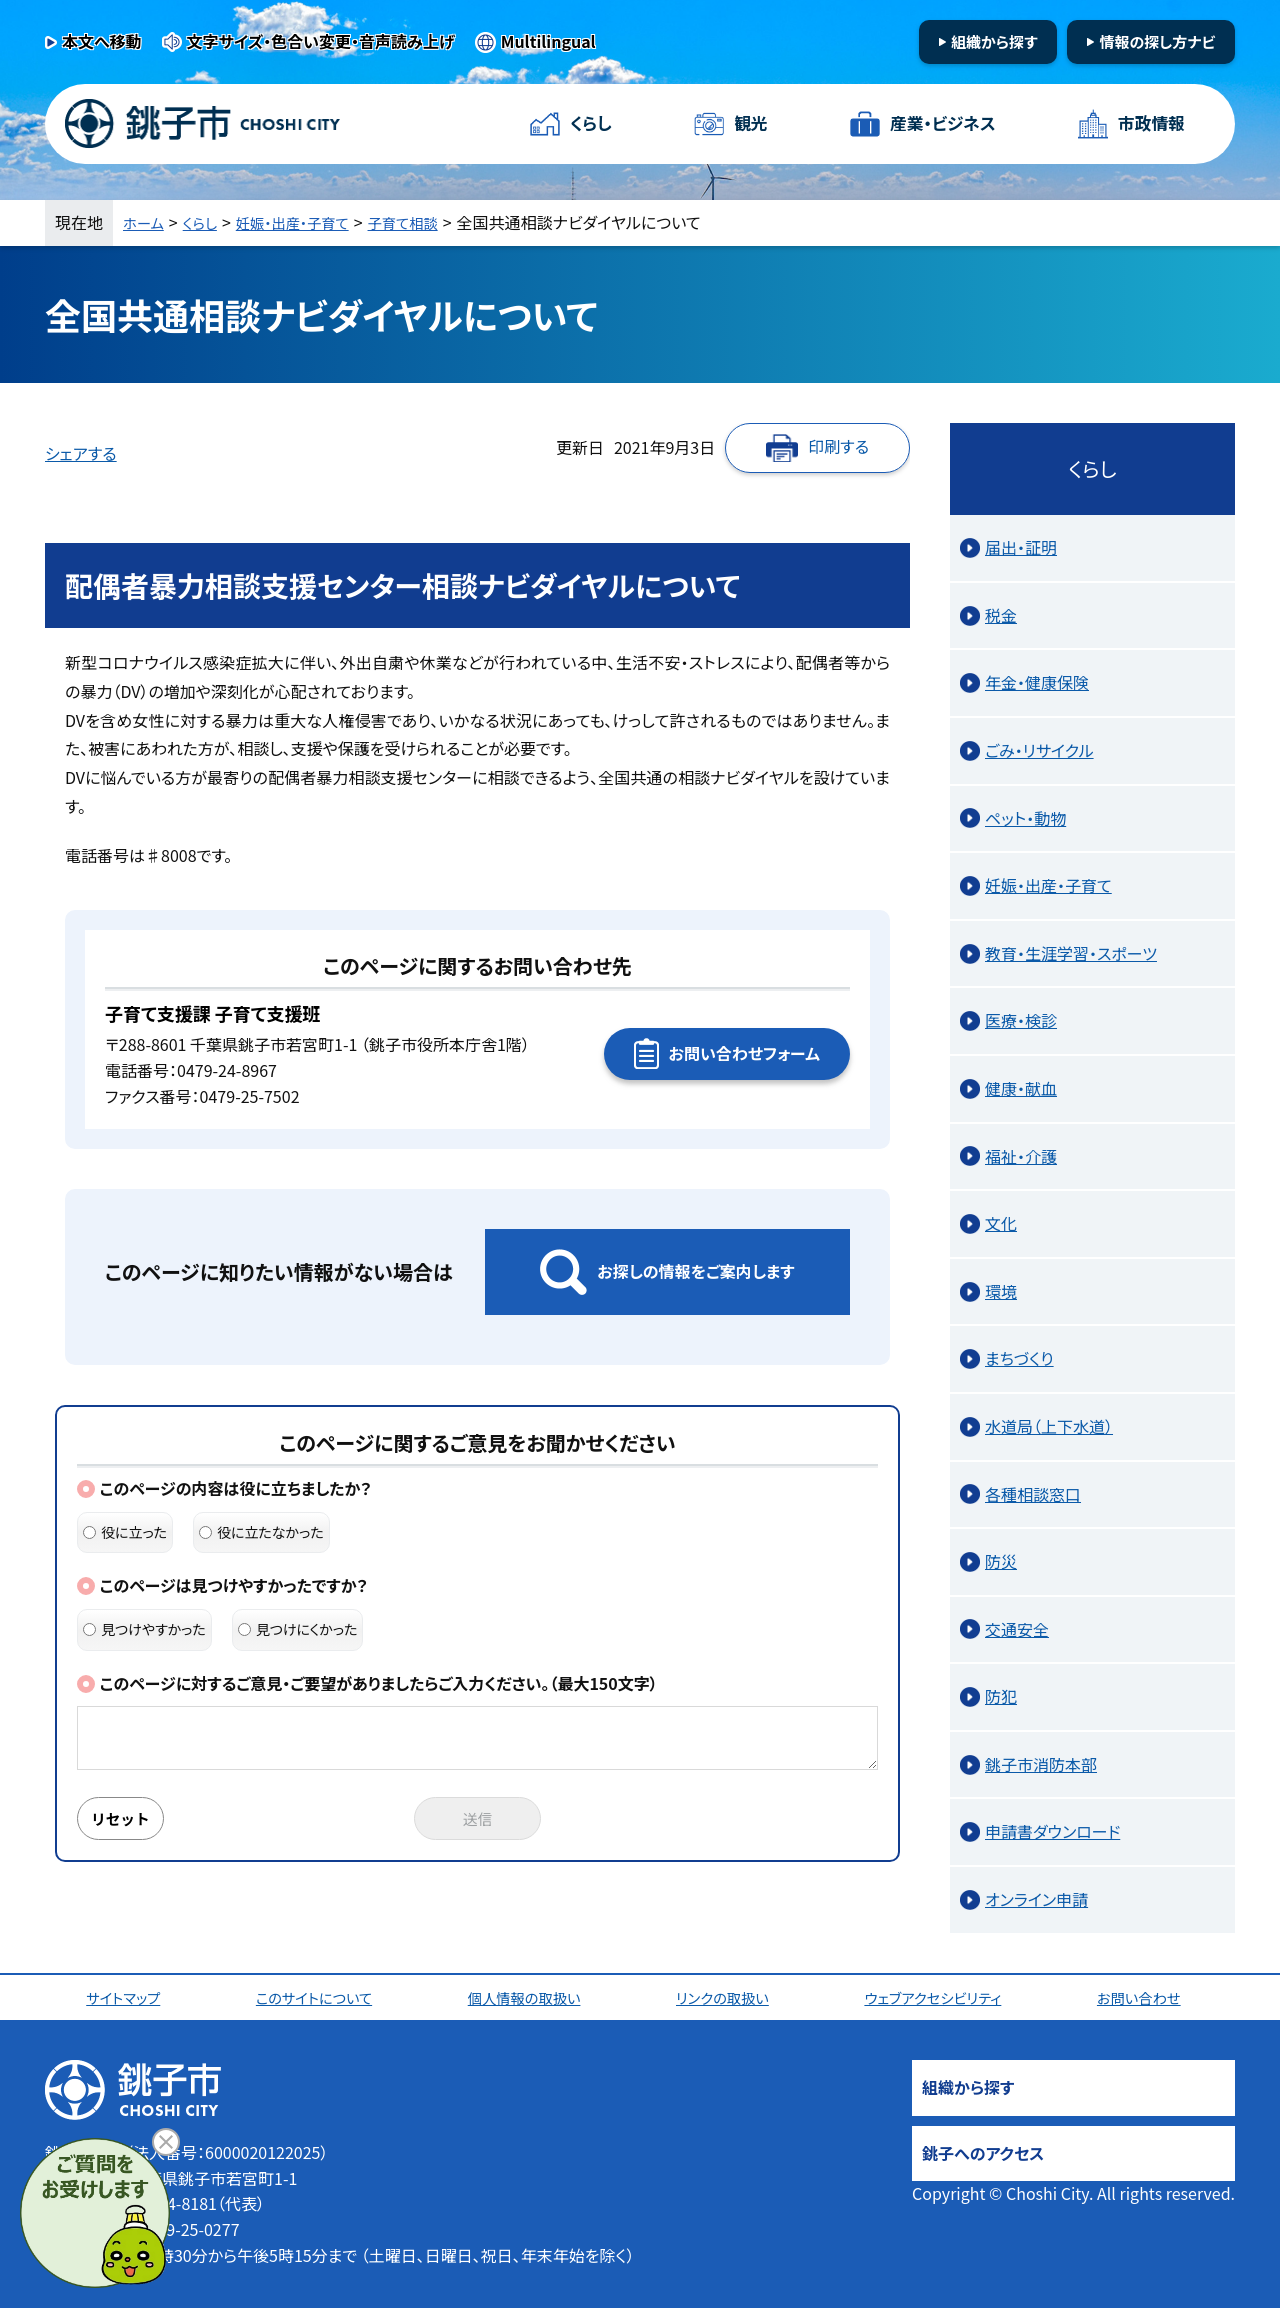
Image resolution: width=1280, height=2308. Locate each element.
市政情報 (1149, 124)
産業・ (940, 124)
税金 (1001, 615)
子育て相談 (430, 222)
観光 (749, 124)
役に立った (125, 1532)
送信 (478, 1820)
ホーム (146, 222)
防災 (1001, 1561)
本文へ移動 (102, 41)
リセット (127, 1820)
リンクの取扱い (728, 1997)
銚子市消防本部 (1041, 1764)
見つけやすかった (144, 1629)
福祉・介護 (1021, 1156)
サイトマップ (127, 1997)
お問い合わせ (1147, 1997)
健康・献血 (1021, 1088)
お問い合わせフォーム (744, 1053)
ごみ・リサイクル (1039, 750)
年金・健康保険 (1037, 682)
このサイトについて (318, 1997)
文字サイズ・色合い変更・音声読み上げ (321, 41)
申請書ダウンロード (1052, 1831)
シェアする (81, 453)
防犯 (1001, 1696)
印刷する (838, 446)
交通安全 (1017, 1629)
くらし (592, 124)
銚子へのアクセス (983, 2153)
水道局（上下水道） (1049, 1426)
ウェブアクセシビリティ (940, 1997)
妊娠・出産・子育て (308, 222)
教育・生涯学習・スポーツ (1071, 953)
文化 (1001, 1223)
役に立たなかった (261, 1532)
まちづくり (1019, 1358)
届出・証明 (1021, 547)
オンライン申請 (1036, 1899)
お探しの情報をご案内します (695, 1271)
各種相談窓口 (1033, 1494)
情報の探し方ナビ (1157, 41)
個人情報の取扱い (529, 1997)
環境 (1001, 1291)
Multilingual (548, 41)
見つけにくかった (298, 1629)
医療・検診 (1021, 1020)
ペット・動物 (1025, 818)
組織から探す (994, 41)
